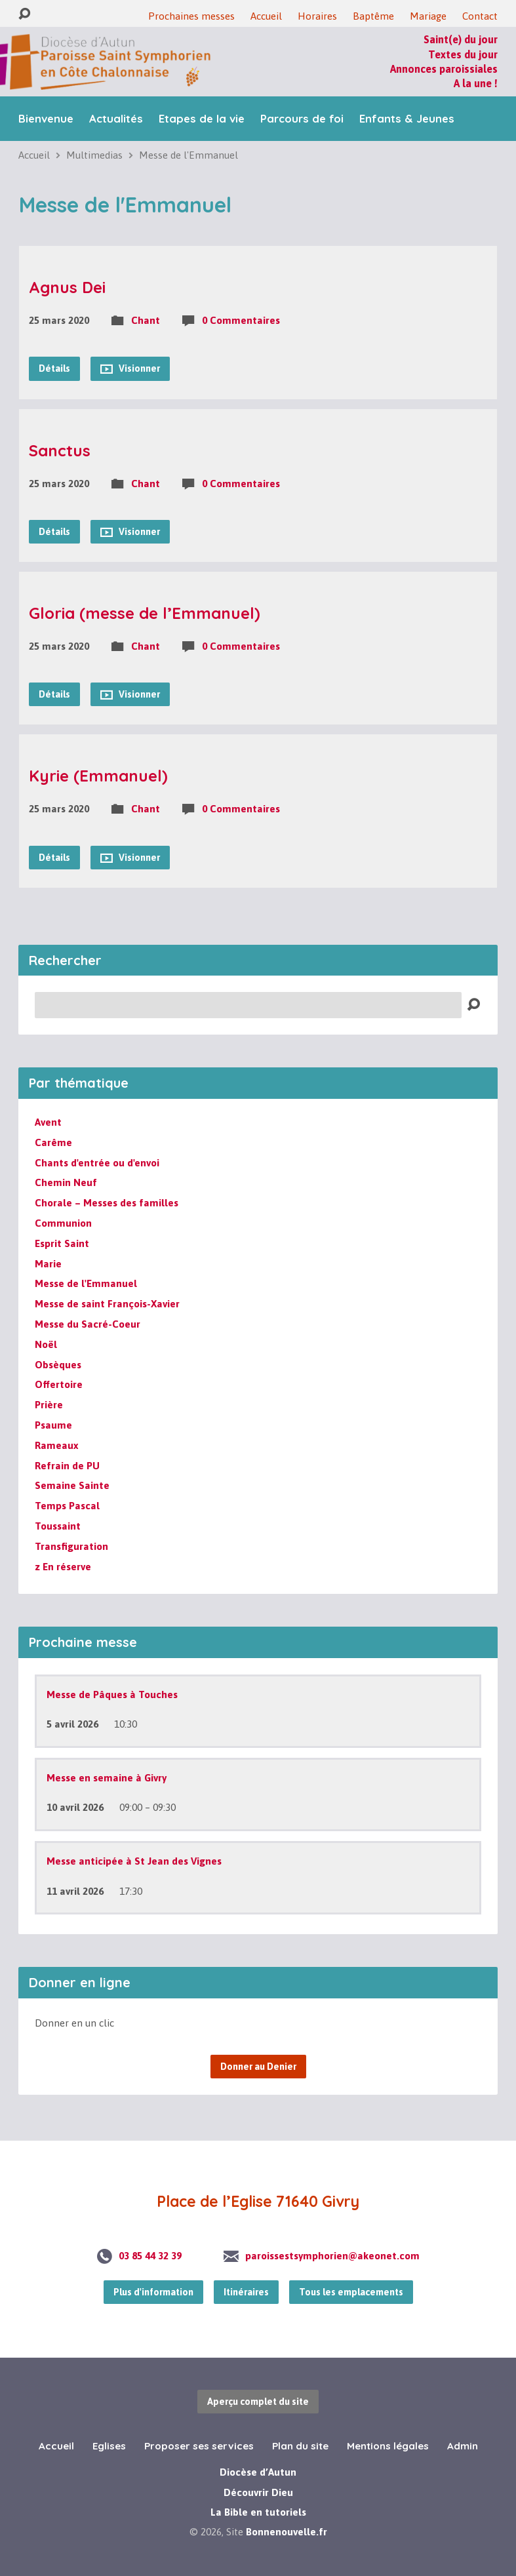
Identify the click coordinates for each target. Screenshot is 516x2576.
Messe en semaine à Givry (107, 1777)
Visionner (130, 369)
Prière (49, 1404)
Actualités (116, 119)
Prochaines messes (191, 16)
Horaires (317, 16)
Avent (48, 1122)
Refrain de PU (67, 1465)
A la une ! (476, 83)
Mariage (428, 16)
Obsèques (58, 1364)
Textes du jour (463, 54)
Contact (480, 16)
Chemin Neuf (66, 1182)
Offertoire (59, 1384)
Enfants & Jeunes (406, 119)
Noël (46, 1344)
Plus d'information (153, 2292)
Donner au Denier (258, 2066)
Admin (462, 2446)
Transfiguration (71, 1546)
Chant (145, 320)
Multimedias (94, 155)
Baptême (373, 16)
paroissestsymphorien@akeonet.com (332, 2255)
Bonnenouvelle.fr (286, 2531)
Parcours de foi (302, 119)
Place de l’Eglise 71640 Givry (258, 2201)
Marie (48, 1263)
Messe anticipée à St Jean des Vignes (134, 1861)
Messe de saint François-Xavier (107, 1303)
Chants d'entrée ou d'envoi (97, 1162)
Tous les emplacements (351, 2292)
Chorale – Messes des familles (106, 1202)
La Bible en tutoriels (258, 2512)
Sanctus (59, 450)
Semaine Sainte (72, 1485)
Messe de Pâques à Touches (112, 1694)
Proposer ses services (199, 2446)
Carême (53, 1142)
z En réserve (63, 1566)
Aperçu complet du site (258, 2401)
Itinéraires (246, 2292)
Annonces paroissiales (444, 69)
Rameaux (56, 1445)
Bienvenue (45, 119)
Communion (63, 1223)
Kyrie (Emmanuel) (98, 775)
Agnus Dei (67, 287)
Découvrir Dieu (258, 2492)
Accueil (266, 16)
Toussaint (58, 1526)
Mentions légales (388, 2446)
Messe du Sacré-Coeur (87, 1324)
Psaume (53, 1425)
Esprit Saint (62, 1243)
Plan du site (300, 2446)
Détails (54, 368)
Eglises (109, 2446)
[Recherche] (248, 1005)
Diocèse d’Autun (258, 2472)
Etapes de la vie (202, 119)
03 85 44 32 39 (150, 2255)
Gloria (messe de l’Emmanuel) (144, 613)
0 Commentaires (241, 320)
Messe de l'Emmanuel (188, 155)
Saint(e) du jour (461, 39)
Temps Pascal (67, 1505)
